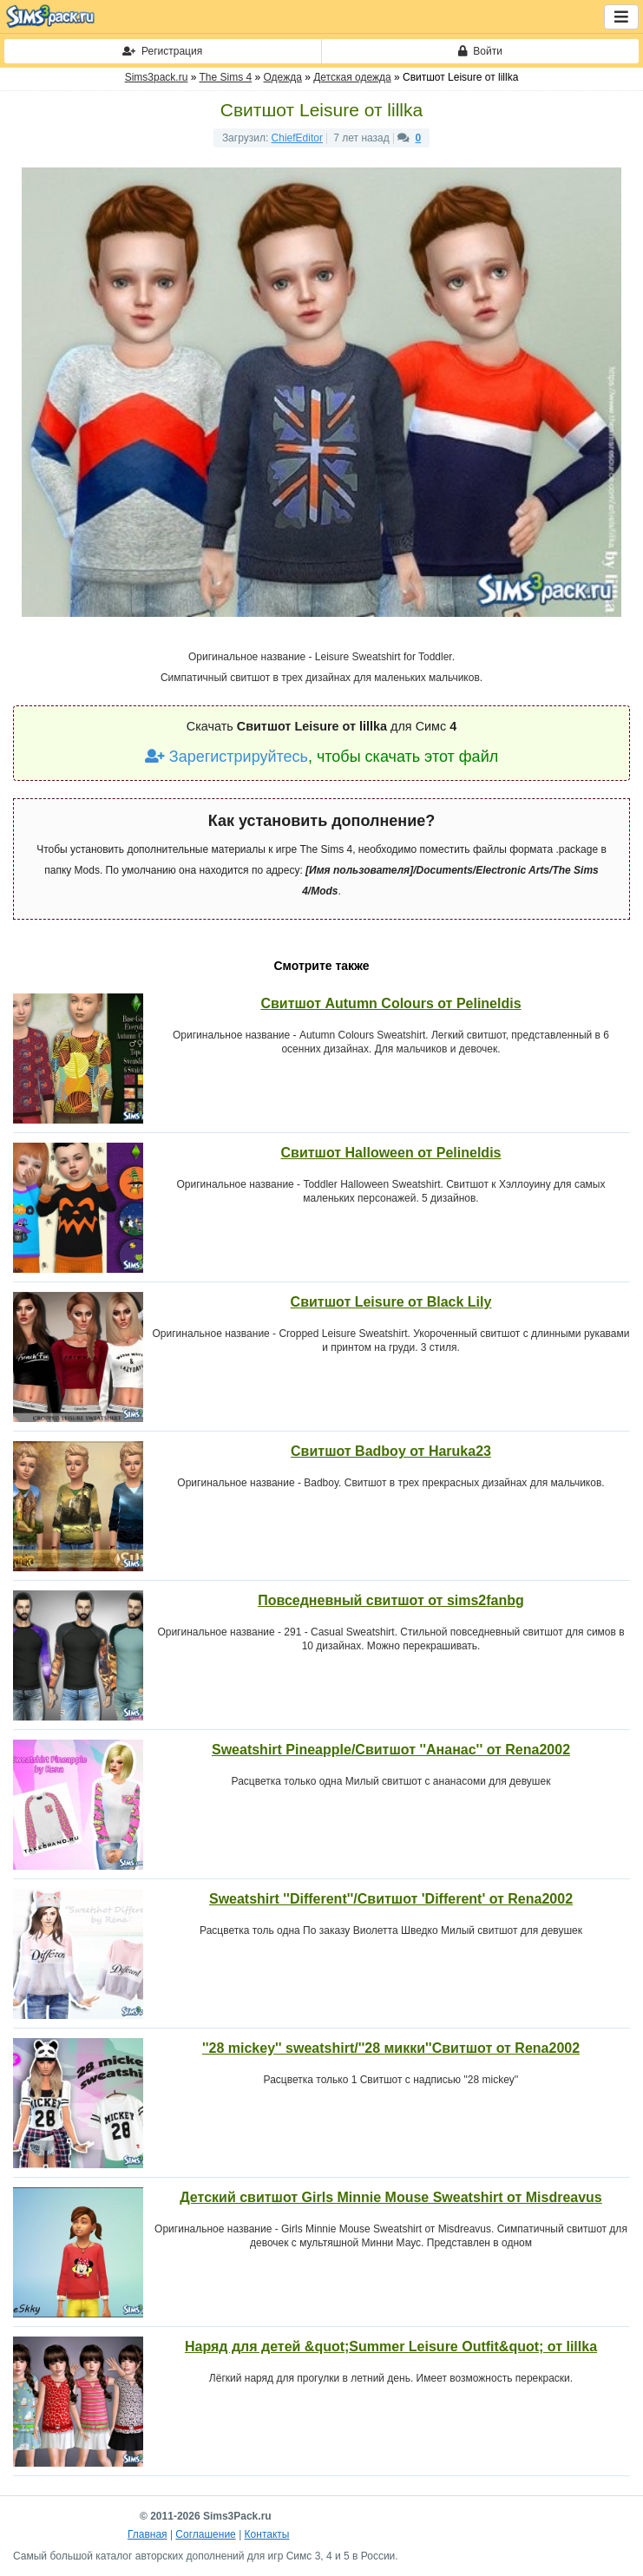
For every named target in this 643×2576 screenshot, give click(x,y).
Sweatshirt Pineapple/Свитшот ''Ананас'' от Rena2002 (391, 1749)
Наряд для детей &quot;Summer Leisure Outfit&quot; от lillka (391, 2346)
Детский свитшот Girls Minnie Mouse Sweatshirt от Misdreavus (391, 2197)
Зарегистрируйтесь (226, 756)
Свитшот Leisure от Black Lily (391, 1302)
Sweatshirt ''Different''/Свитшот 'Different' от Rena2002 (391, 1898)
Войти (480, 51)
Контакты (267, 2534)
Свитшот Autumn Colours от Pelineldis (390, 1003)
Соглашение (205, 2534)
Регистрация (162, 51)
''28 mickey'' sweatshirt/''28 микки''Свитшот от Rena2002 (391, 2048)
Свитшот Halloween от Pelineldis (391, 1152)
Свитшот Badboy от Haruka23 (391, 1451)
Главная (147, 2534)
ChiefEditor (297, 138)
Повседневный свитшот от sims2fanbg (391, 1600)
